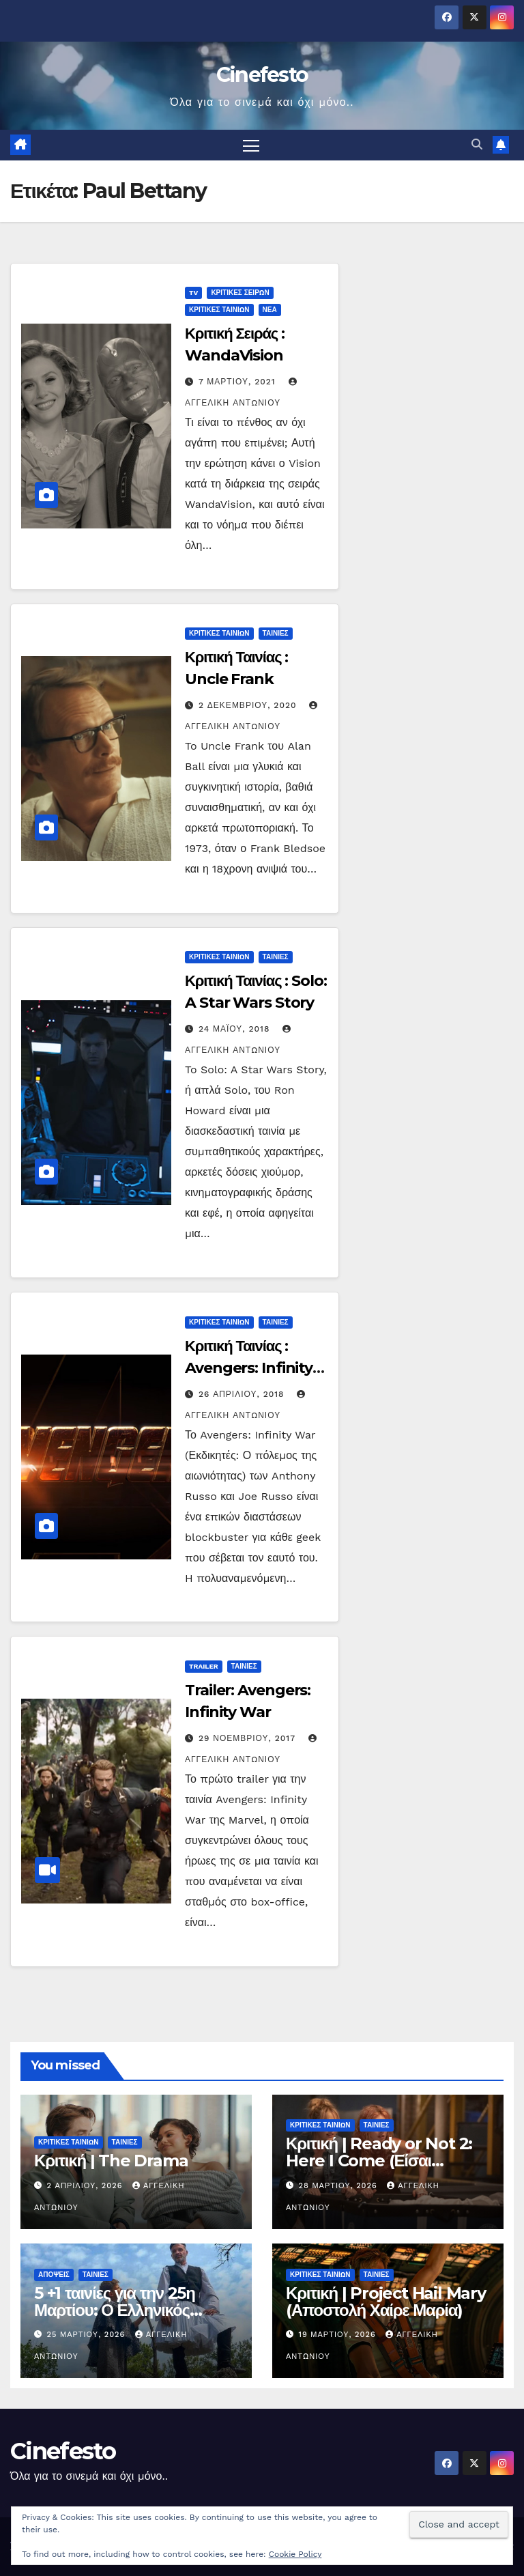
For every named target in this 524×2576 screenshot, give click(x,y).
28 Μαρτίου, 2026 (340, 2185)
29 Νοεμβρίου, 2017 (249, 1738)
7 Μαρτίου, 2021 (239, 382)
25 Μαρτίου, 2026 (87, 2335)
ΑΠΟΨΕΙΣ (54, 2275)
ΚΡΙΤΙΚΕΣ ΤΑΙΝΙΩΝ (219, 310)
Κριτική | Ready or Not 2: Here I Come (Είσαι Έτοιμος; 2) (379, 2161)
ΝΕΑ (270, 310)
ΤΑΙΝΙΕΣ (276, 634)
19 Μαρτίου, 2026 (339, 2335)
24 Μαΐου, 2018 (236, 1029)
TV (193, 293)
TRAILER (203, 1666)
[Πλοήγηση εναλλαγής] (251, 145)
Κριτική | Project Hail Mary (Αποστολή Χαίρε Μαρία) (386, 2302)
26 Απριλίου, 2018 (243, 1394)
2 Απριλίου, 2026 (86, 2185)
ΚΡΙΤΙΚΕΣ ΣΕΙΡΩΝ (240, 293)
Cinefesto (262, 74)
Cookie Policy (295, 2554)
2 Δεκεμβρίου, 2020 (249, 706)
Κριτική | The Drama (111, 2161)
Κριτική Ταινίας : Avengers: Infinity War (248, 1368)
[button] (476, 145)
